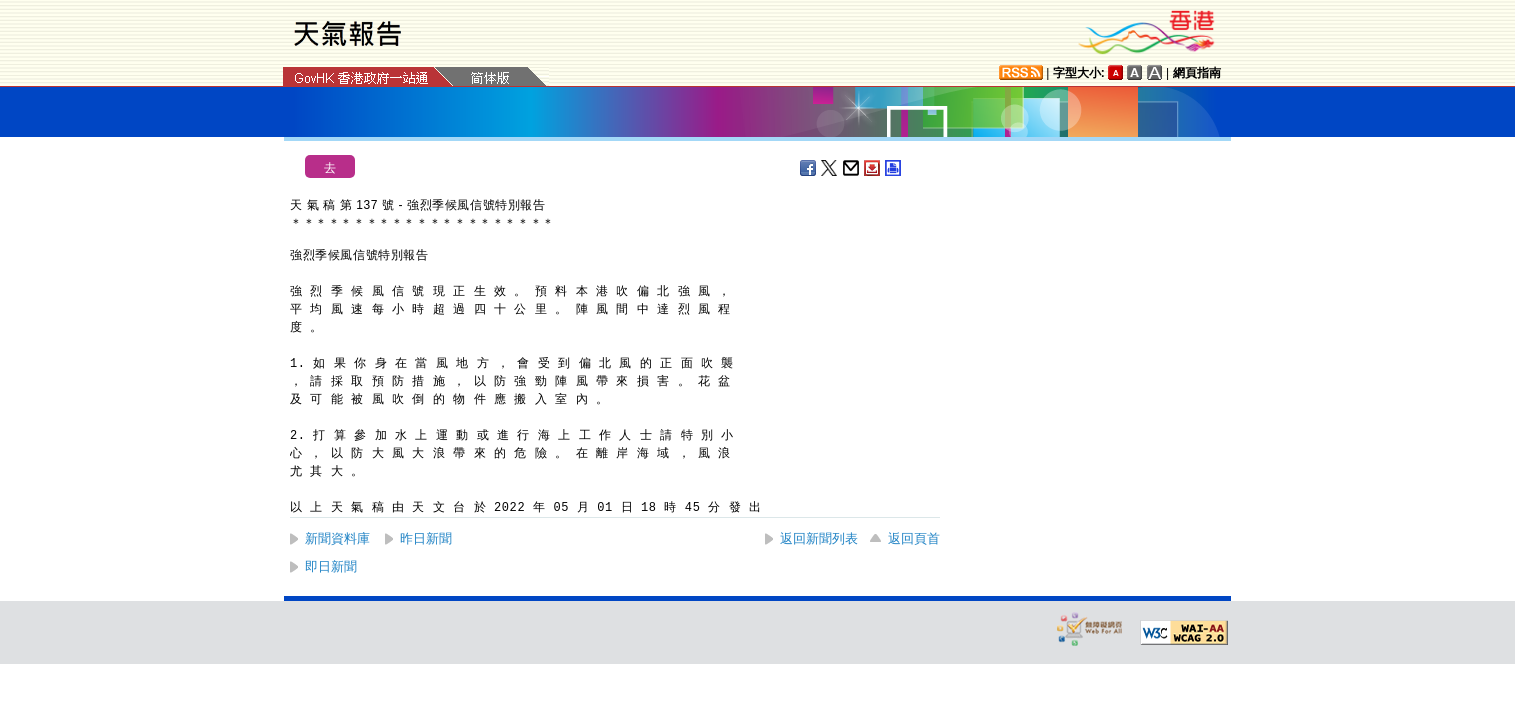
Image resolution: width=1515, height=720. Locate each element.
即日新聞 (331, 566)
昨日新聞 (426, 538)
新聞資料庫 (337, 538)
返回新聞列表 (819, 538)
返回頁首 (914, 538)
